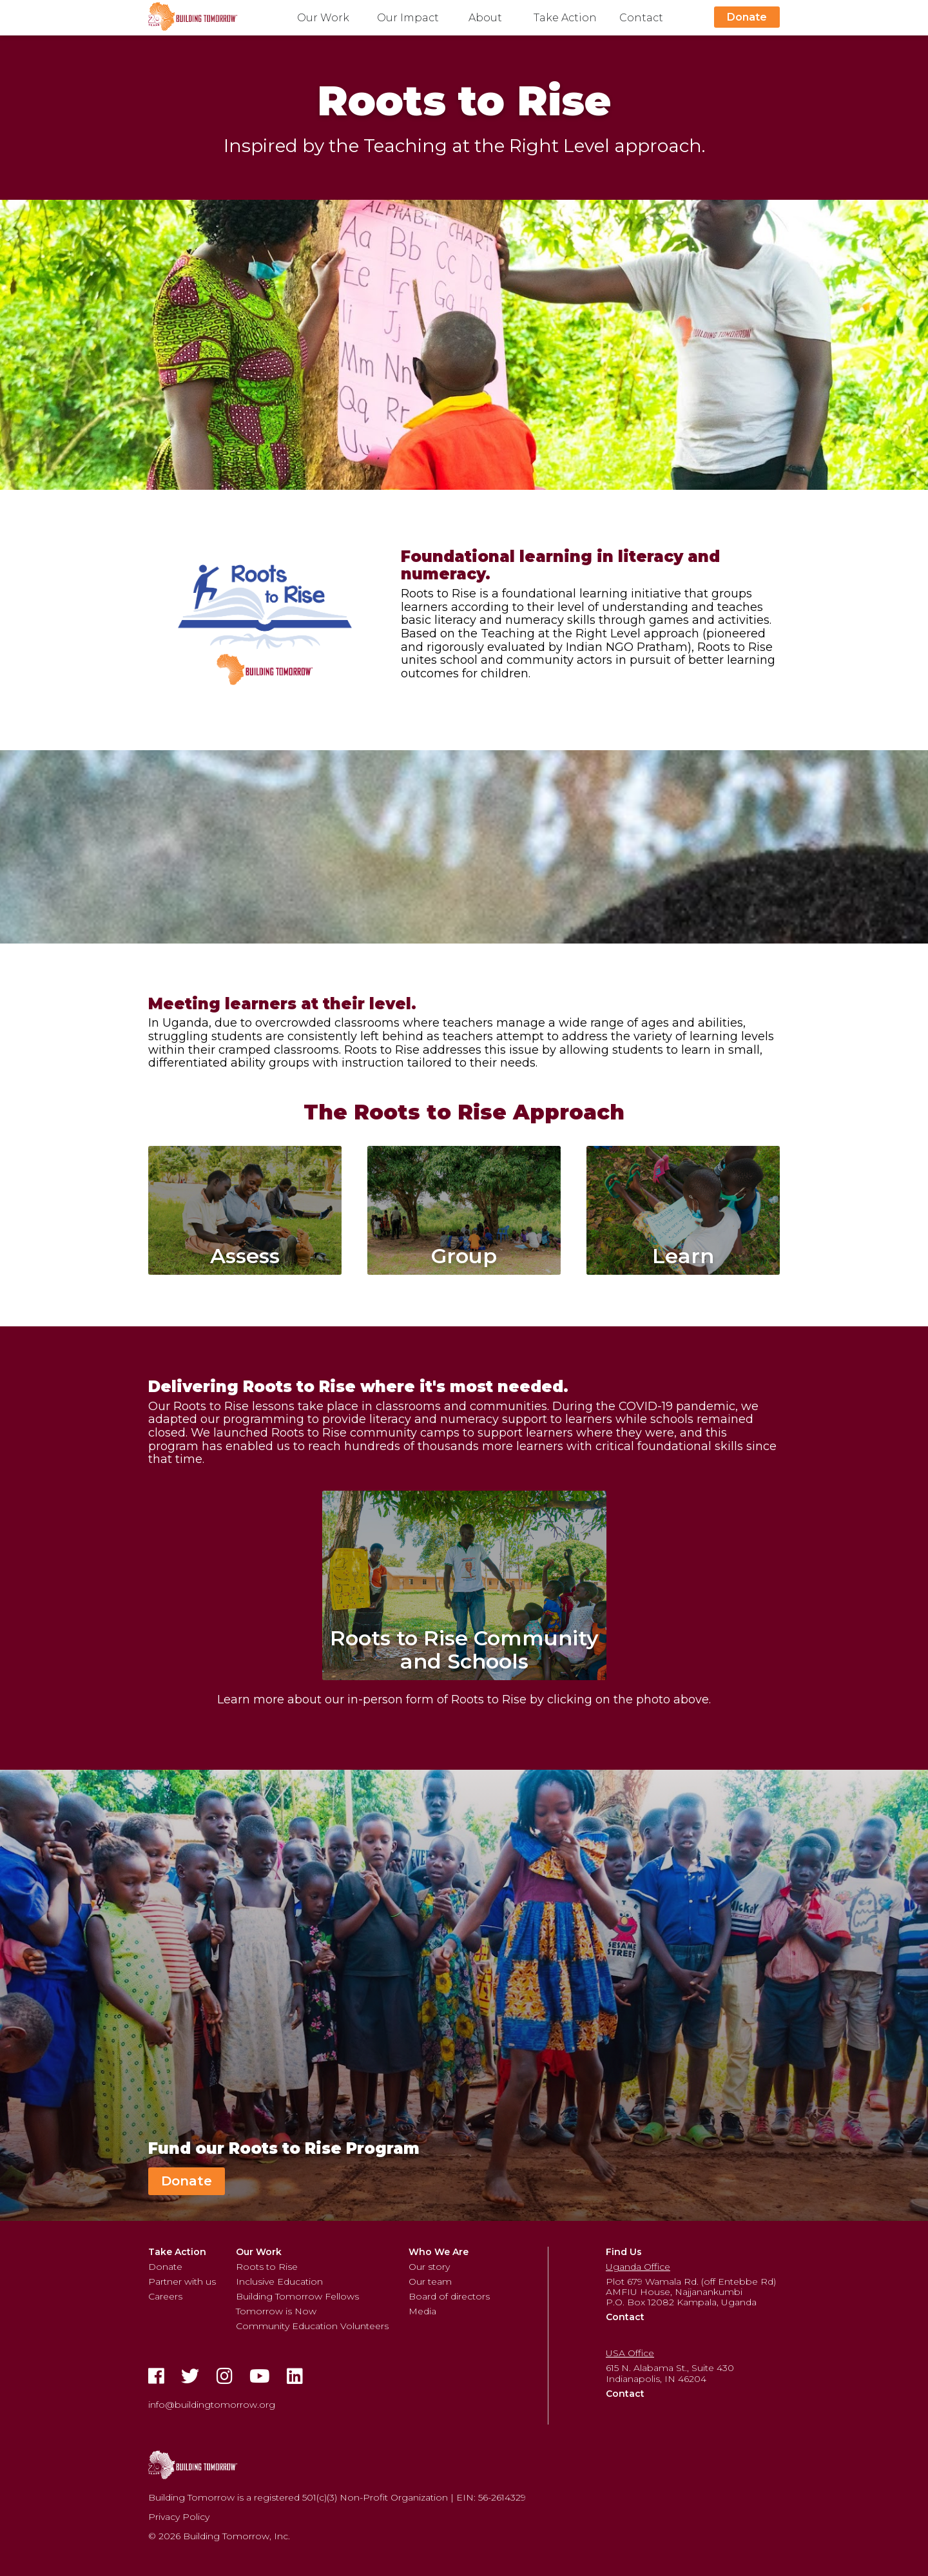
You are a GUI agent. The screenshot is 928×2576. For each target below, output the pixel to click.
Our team (430, 2281)
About (485, 18)
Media (422, 2311)
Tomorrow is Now (276, 2311)
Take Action (565, 18)
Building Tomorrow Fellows (297, 2296)
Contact (641, 18)
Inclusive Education (279, 2281)
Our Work (323, 18)
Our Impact (408, 18)
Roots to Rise (267, 2266)
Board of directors (449, 2296)
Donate (747, 17)
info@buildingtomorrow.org (211, 2404)
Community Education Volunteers (312, 2326)
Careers (165, 2296)
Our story (429, 2266)
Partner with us (182, 2281)
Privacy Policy (178, 2517)
